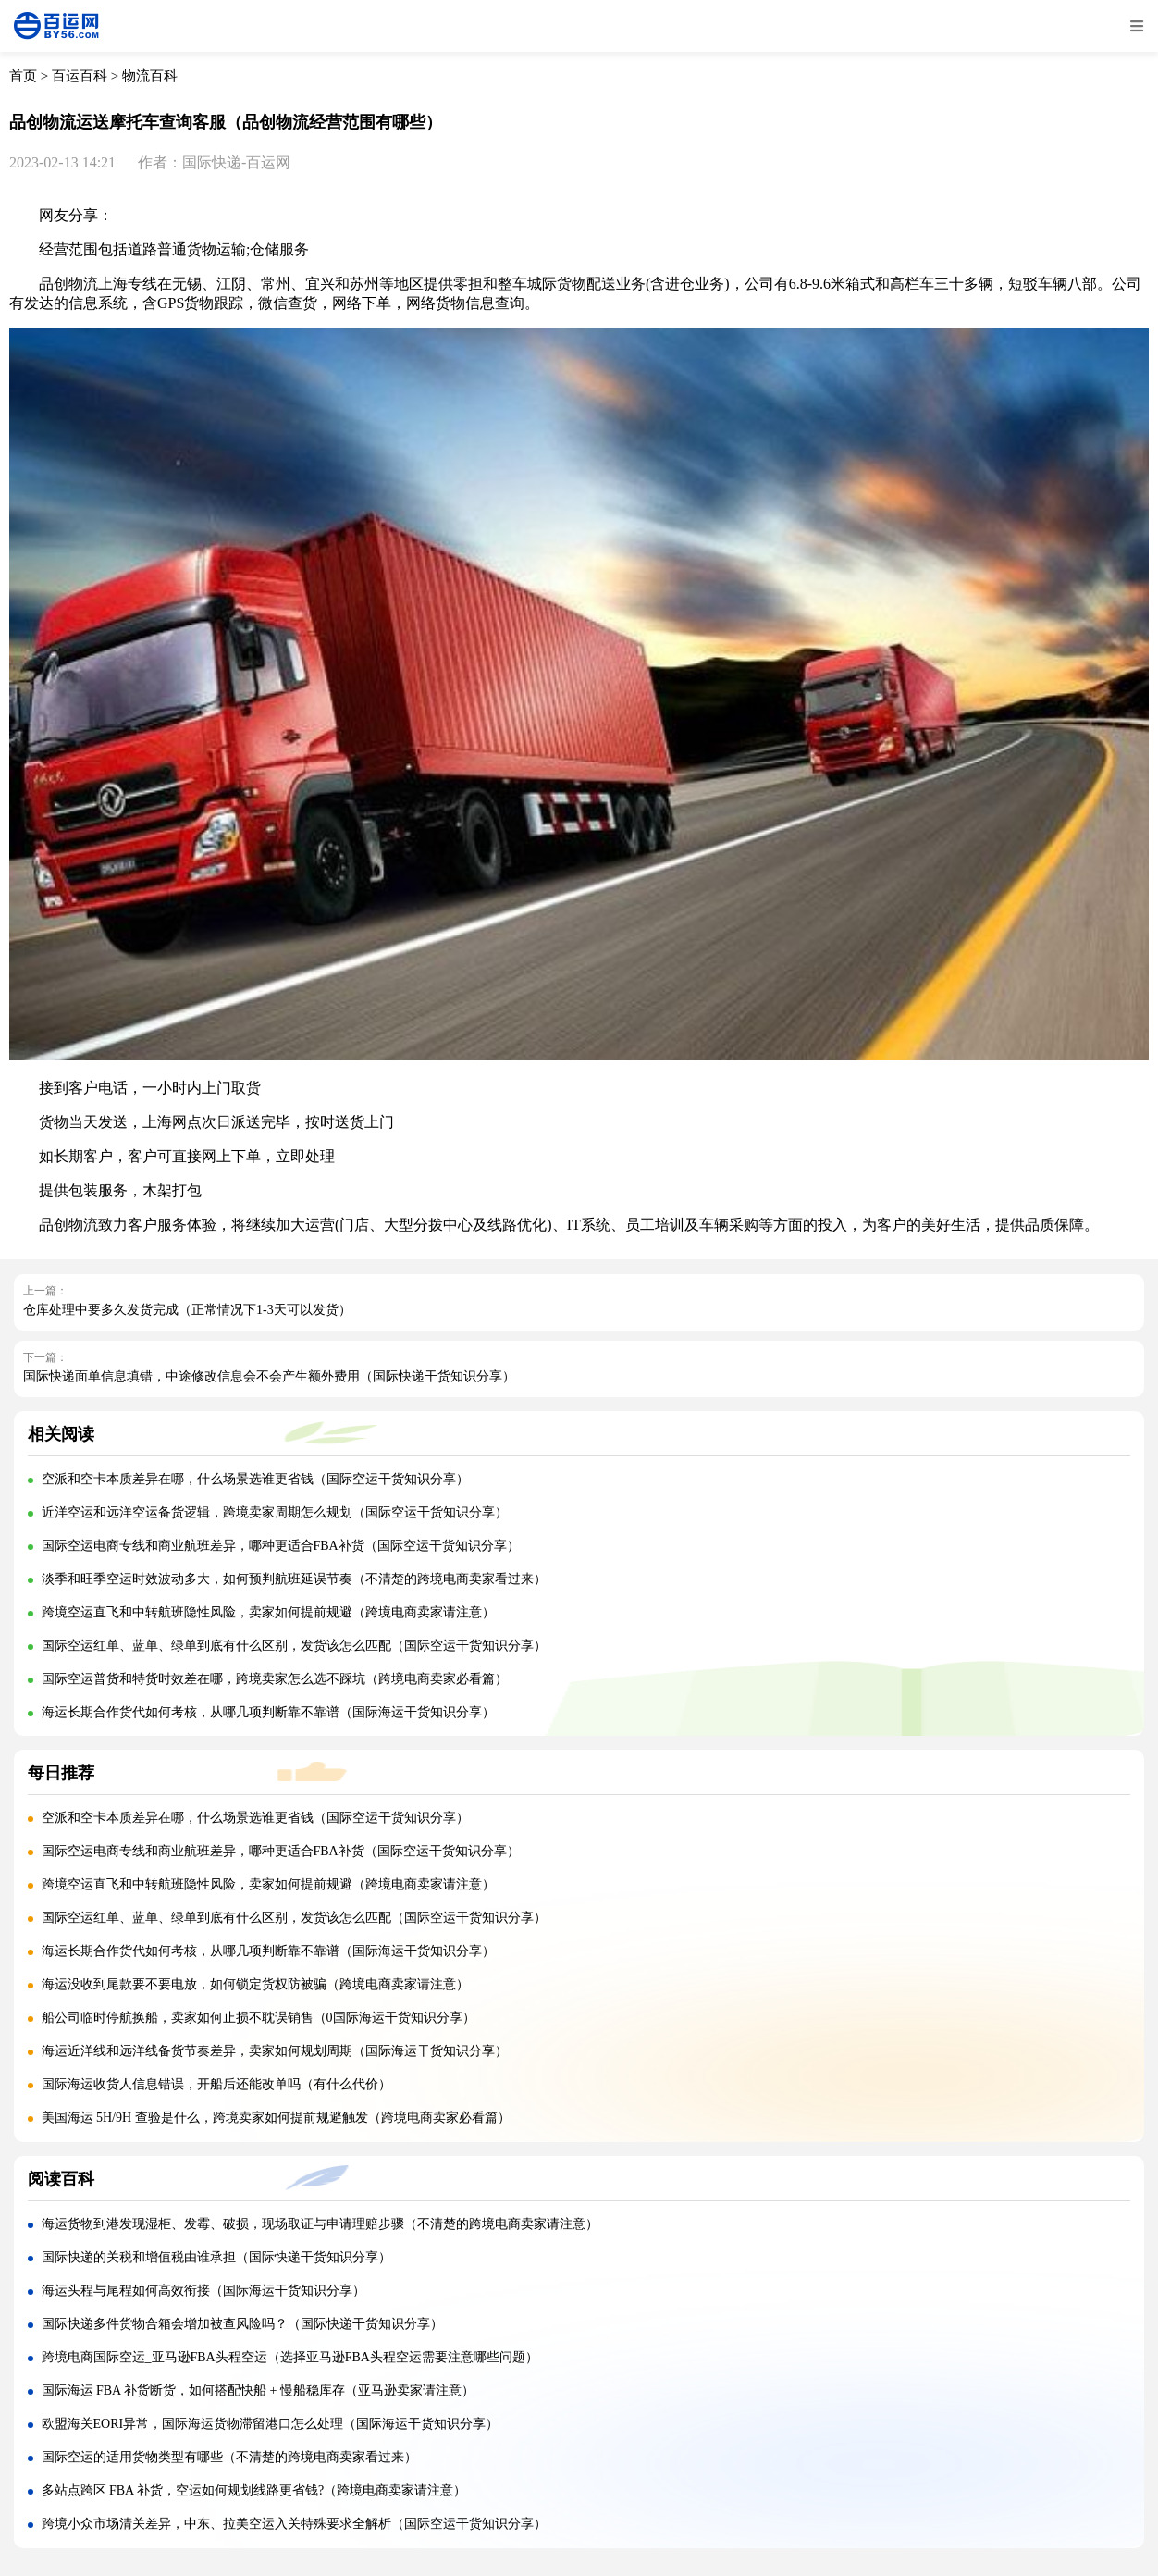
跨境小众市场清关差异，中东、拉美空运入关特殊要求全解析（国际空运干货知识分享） (294, 2524)
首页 (23, 75)
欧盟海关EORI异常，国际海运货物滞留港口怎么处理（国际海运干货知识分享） (270, 2424)
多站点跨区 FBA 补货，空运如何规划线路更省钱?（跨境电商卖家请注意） (254, 2490)
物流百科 (150, 75)
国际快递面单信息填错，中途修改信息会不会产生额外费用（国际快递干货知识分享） (269, 1376)
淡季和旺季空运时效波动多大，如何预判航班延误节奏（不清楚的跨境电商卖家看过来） (294, 1579)
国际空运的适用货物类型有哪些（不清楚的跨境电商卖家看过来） (229, 2457)
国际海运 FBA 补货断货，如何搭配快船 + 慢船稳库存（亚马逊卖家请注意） (258, 2390)
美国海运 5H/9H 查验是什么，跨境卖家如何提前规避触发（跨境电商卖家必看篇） (276, 2117)
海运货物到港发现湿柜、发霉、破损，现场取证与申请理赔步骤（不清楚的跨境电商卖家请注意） (320, 2224)
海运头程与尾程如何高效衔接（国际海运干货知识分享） (203, 2290)
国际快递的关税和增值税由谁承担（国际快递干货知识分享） (216, 2257)
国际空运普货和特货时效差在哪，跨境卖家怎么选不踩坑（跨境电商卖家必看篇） (275, 1679)
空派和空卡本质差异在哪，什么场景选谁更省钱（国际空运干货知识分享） (255, 1479)
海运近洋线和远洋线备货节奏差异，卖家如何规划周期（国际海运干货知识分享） (275, 2051)
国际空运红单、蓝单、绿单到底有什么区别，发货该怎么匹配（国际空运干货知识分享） (294, 1646)
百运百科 (79, 75)
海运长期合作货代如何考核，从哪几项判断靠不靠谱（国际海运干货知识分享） (268, 1712)
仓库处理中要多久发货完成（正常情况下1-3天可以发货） (187, 1310)
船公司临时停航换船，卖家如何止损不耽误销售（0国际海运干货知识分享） (258, 2018)
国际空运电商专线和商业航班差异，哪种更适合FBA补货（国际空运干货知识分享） (281, 1546)
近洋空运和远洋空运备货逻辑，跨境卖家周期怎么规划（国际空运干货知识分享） (275, 1512)
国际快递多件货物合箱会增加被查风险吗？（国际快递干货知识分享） (242, 2324)
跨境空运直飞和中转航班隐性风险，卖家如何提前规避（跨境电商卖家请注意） (268, 1612)
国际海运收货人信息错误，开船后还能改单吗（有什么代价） (216, 2084)
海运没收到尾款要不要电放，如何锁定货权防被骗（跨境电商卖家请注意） (255, 1984)
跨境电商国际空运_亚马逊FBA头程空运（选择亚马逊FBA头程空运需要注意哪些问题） (290, 2357)
